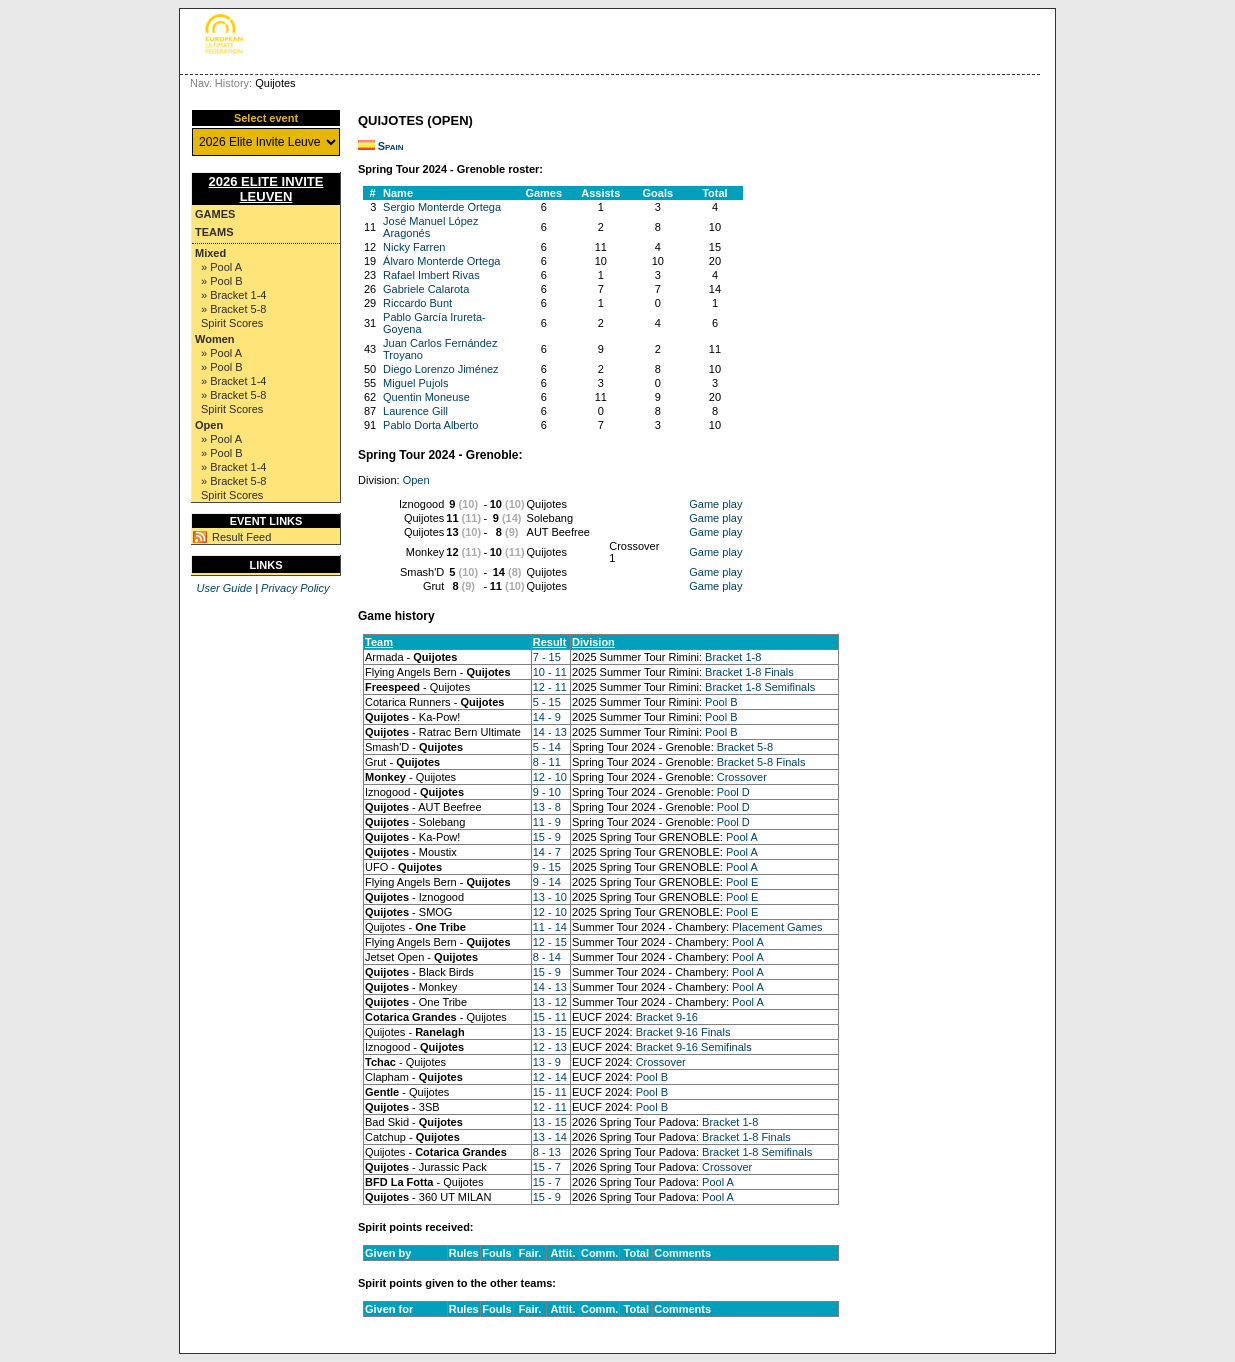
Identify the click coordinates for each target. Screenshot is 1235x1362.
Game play (715, 504)
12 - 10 (550, 777)
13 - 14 (550, 1137)
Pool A (742, 837)
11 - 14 (550, 927)
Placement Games (777, 927)
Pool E (742, 882)
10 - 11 (550, 672)
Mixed (210, 253)
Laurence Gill (415, 411)
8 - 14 (547, 957)
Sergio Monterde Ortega (442, 207)
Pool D (733, 792)
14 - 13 (550, 732)
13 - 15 (550, 1032)
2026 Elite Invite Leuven (266, 189)
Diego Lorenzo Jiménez (441, 369)
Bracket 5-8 (745, 747)
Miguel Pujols (415, 383)
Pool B (721, 702)
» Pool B (222, 281)
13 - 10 (550, 897)
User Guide (224, 588)
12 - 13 (550, 1047)
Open (209, 425)
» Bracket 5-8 (233, 309)
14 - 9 (547, 717)
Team (379, 642)
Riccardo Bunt (417, 303)
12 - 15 (550, 942)
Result (550, 642)
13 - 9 (547, 1062)
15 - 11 (550, 1017)
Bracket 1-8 (733, 657)
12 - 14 (550, 1077)
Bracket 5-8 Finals (761, 762)
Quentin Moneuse (426, 397)
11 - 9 (547, 822)
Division (593, 642)
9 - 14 (547, 882)
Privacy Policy (295, 588)
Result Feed (241, 537)
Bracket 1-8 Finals (749, 672)
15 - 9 (547, 837)
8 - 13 (547, 1152)
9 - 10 (547, 792)
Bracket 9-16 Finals (683, 1032)
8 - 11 (547, 762)
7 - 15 (547, 657)
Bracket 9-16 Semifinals (694, 1047)
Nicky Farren (414, 247)
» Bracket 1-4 (233, 295)
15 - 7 (547, 1167)
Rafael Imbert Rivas (431, 275)
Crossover (742, 777)
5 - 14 (547, 747)
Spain (391, 146)
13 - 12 (550, 1002)
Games (215, 214)
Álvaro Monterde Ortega (441, 261)
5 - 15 (547, 702)
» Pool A (221, 267)
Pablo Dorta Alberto (430, 425)
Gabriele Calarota (426, 289)
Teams (214, 232)
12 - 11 (550, 687)
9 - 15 (547, 867)
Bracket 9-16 (667, 1017)
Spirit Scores (232, 323)
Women (215, 339)
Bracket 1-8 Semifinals (760, 687)
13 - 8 (547, 807)
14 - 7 (547, 852)
